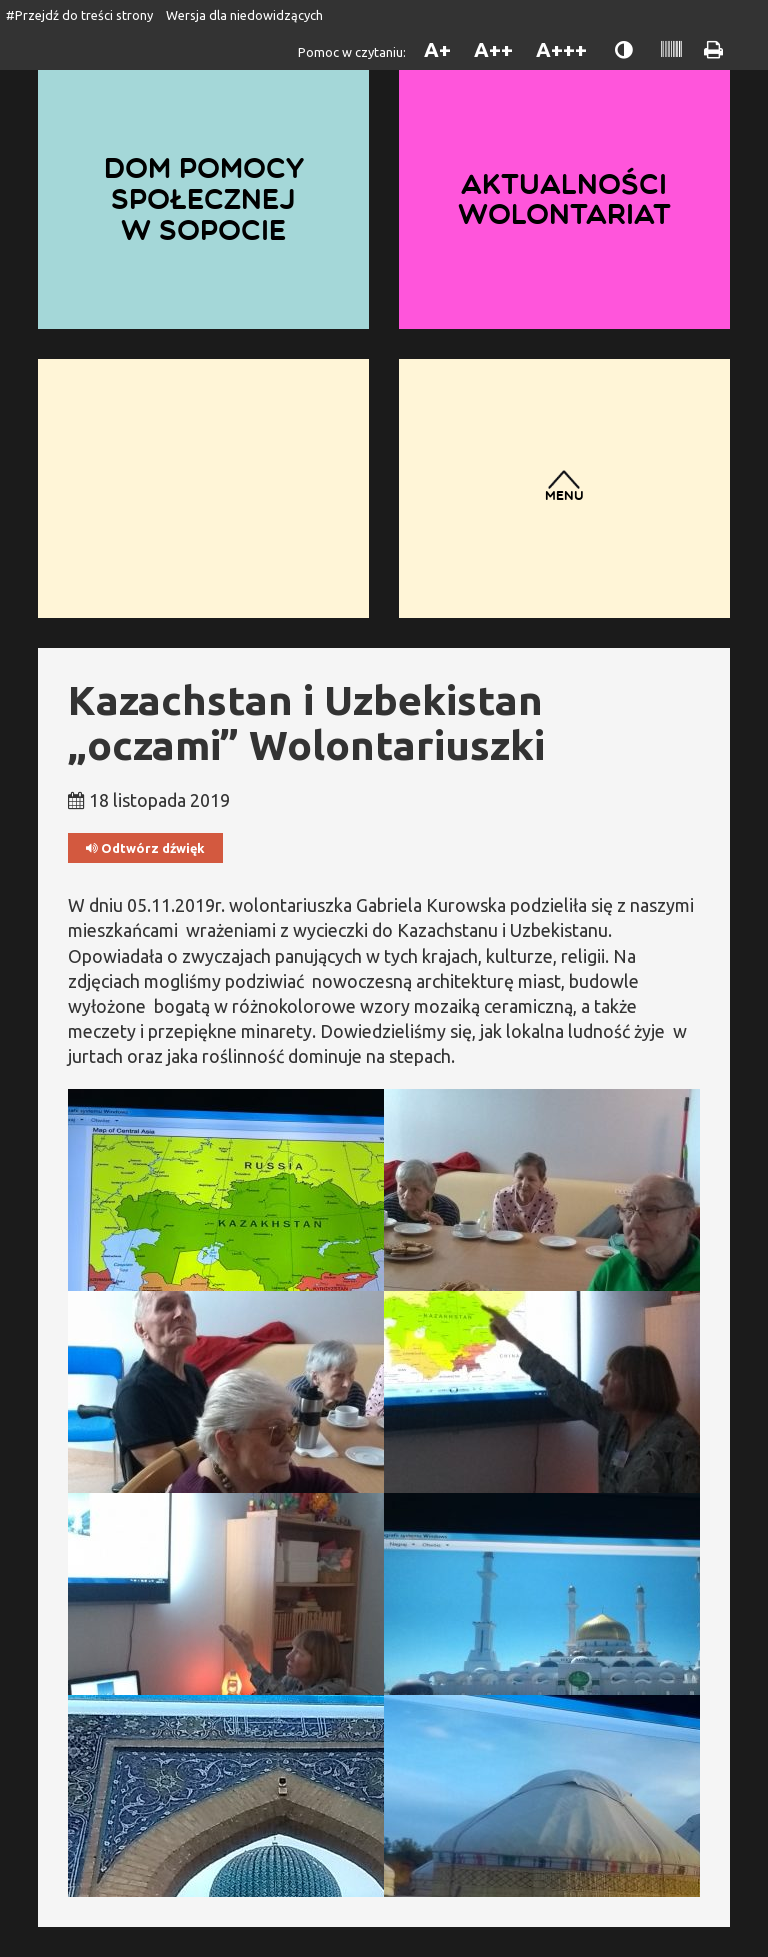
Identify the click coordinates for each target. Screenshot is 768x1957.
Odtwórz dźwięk (145, 848)
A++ (493, 49)
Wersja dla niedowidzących (244, 15)
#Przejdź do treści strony (79, 15)
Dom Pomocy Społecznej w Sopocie (204, 198)
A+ (437, 49)
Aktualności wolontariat (564, 199)
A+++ (561, 49)
